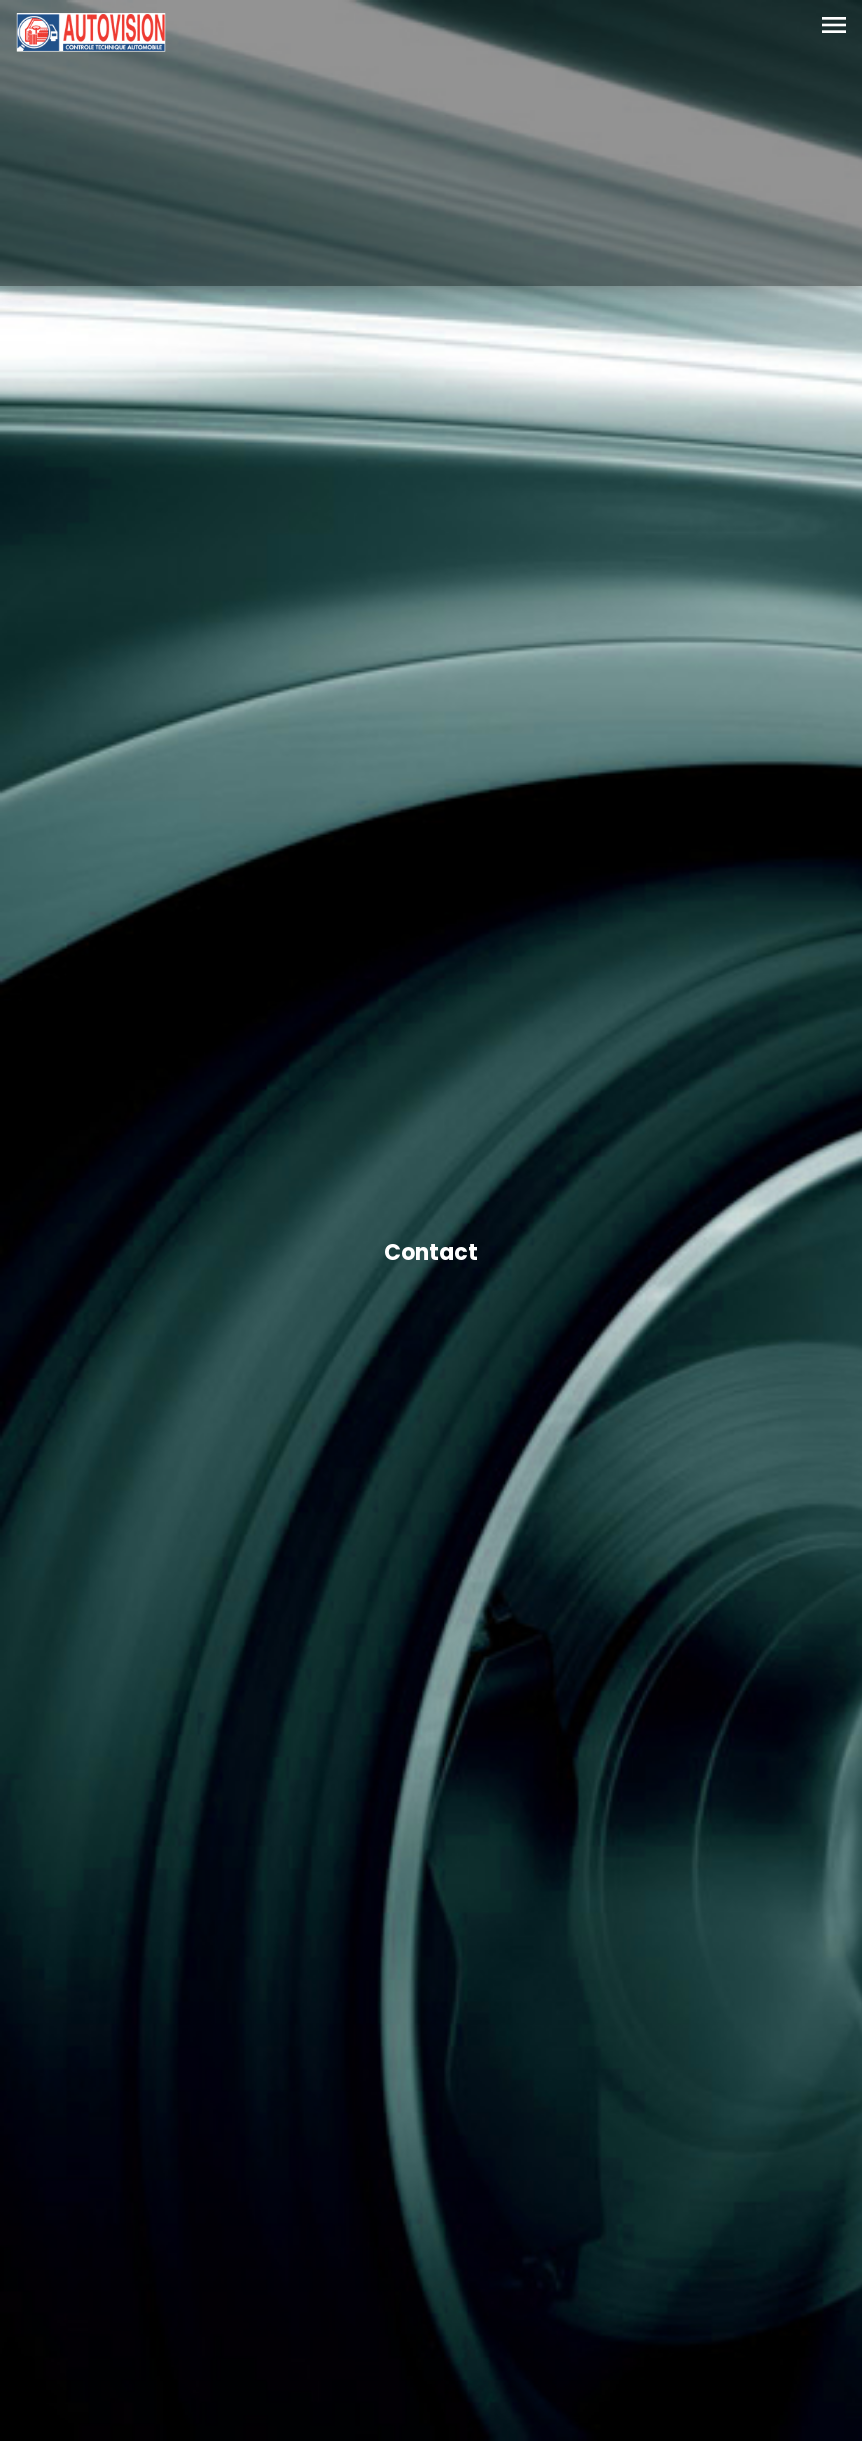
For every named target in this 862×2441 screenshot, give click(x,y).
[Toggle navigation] (834, 27)
